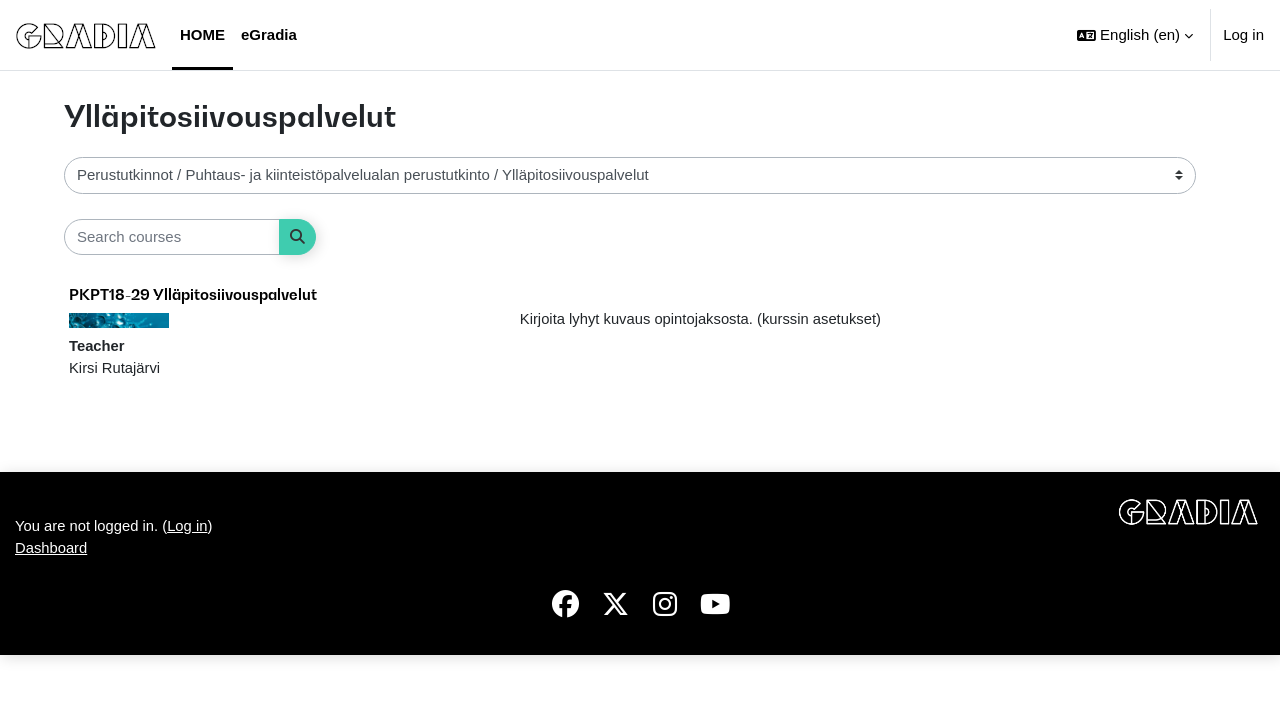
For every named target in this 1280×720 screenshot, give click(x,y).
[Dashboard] (86, 35)
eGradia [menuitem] (269, 34)
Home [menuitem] (202, 34)
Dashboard (51, 611)
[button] (1135, 35)
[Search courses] (172, 237)
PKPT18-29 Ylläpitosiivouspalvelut (193, 294)
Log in (1243, 34)
